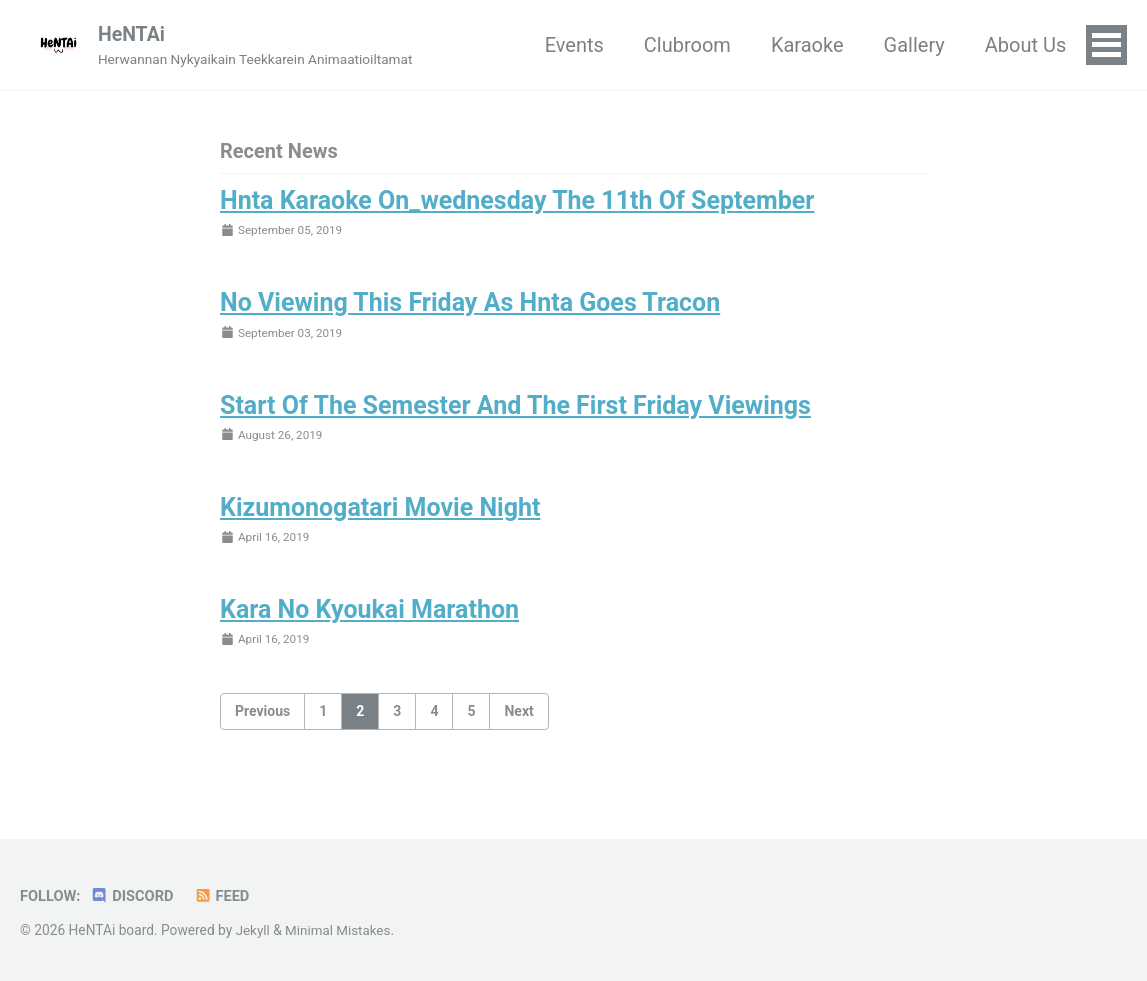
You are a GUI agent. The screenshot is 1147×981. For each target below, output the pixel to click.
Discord (134, 896)
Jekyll (253, 930)
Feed (225, 896)
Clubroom (686, 46)
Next (518, 716)
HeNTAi (134, 35)
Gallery (912, 46)
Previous (262, 716)
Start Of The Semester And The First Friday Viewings (515, 408)
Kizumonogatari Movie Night (380, 512)
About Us (1024, 46)
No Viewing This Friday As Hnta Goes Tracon (470, 305)
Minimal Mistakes (340, 930)
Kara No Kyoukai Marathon (369, 615)
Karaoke (806, 46)
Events (572, 46)
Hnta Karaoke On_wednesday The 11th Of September (517, 202)
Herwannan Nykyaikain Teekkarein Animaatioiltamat (261, 60)
